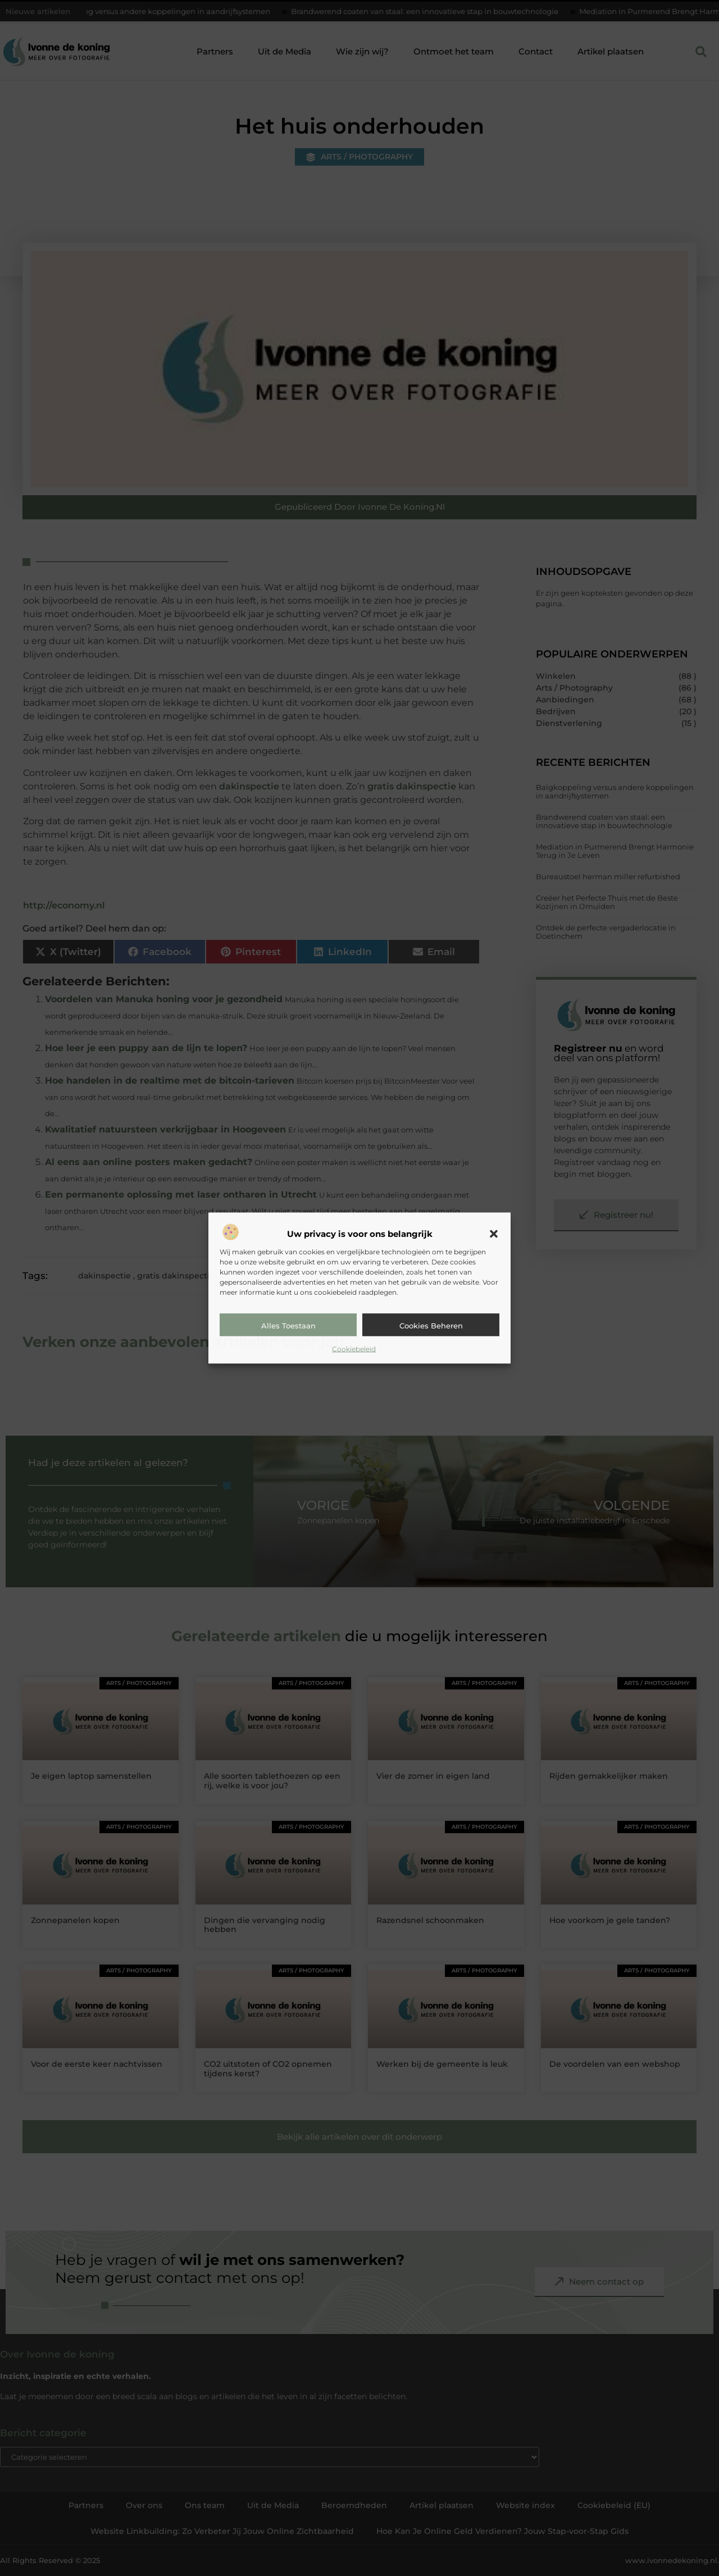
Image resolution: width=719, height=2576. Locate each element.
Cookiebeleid (354, 1348)
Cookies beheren (431, 1325)
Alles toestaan (288, 1325)
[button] (493, 1233)
